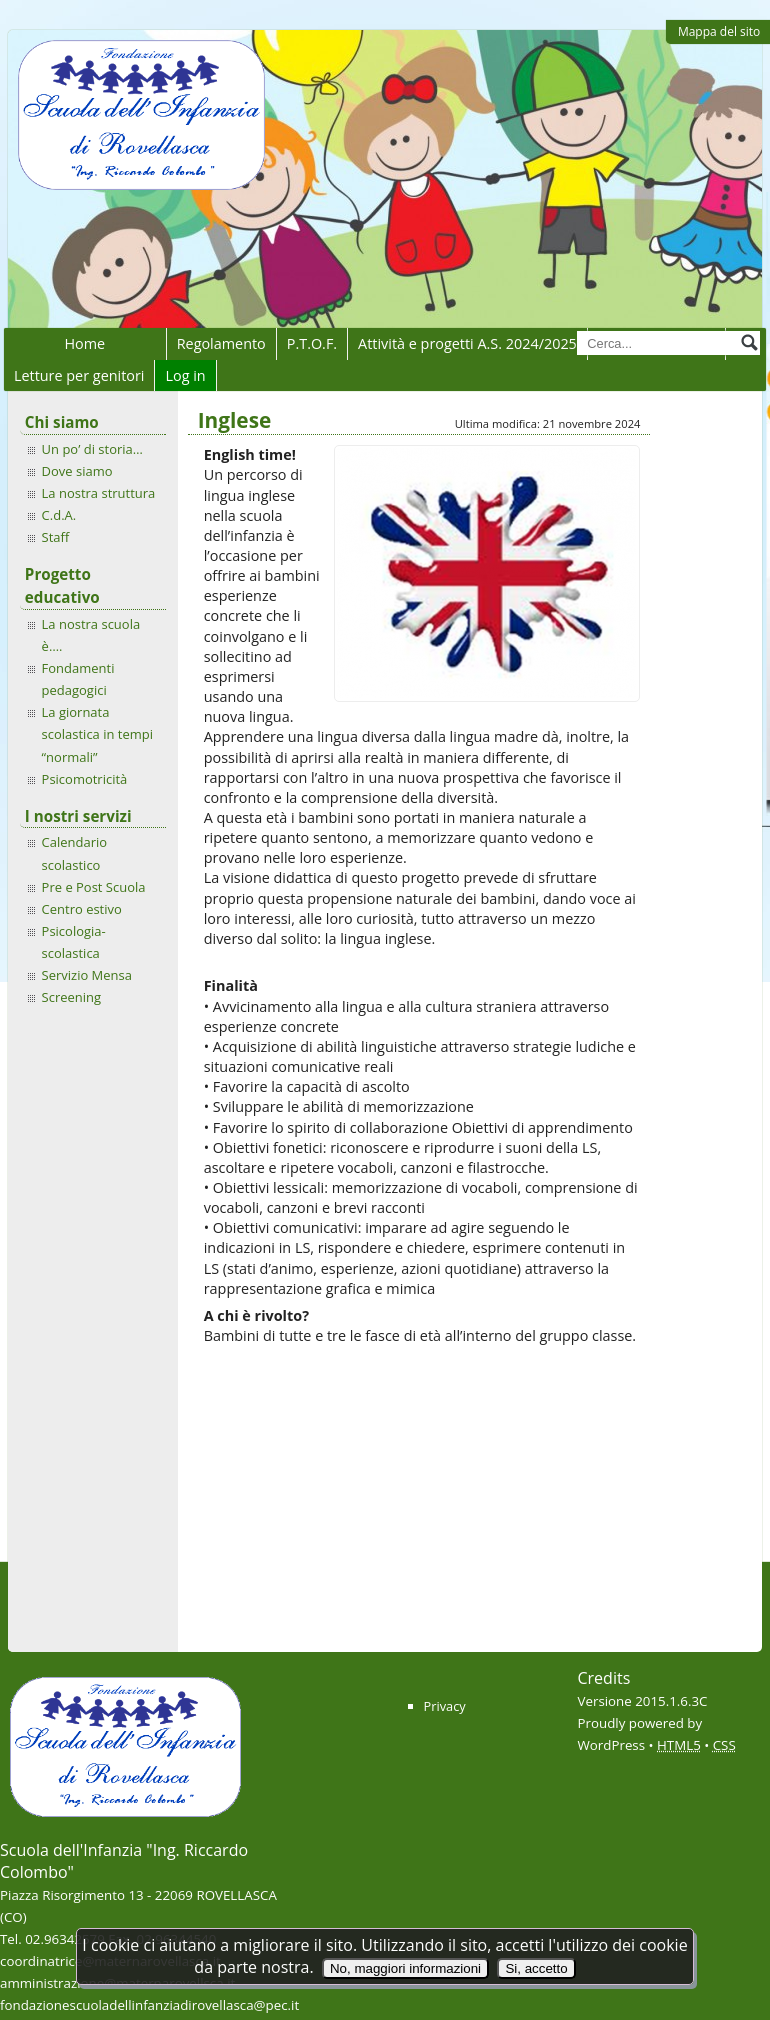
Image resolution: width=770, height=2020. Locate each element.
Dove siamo (77, 471)
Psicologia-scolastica (74, 942)
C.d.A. (59, 515)
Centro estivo (82, 909)
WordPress (612, 1745)
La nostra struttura (99, 493)
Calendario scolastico (74, 853)
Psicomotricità (85, 779)
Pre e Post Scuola (94, 887)
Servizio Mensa (87, 975)
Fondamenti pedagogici (78, 679)
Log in (185, 375)
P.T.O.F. (312, 343)
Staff (56, 537)
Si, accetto (536, 1968)
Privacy (445, 1706)
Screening (71, 997)
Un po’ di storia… (92, 449)
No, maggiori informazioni (405, 1968)
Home (84, 343)
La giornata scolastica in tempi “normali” (97, 734)
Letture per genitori (79, 375)
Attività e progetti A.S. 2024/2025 (467, 343)
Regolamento (221, 343)
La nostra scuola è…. (91, 635)
